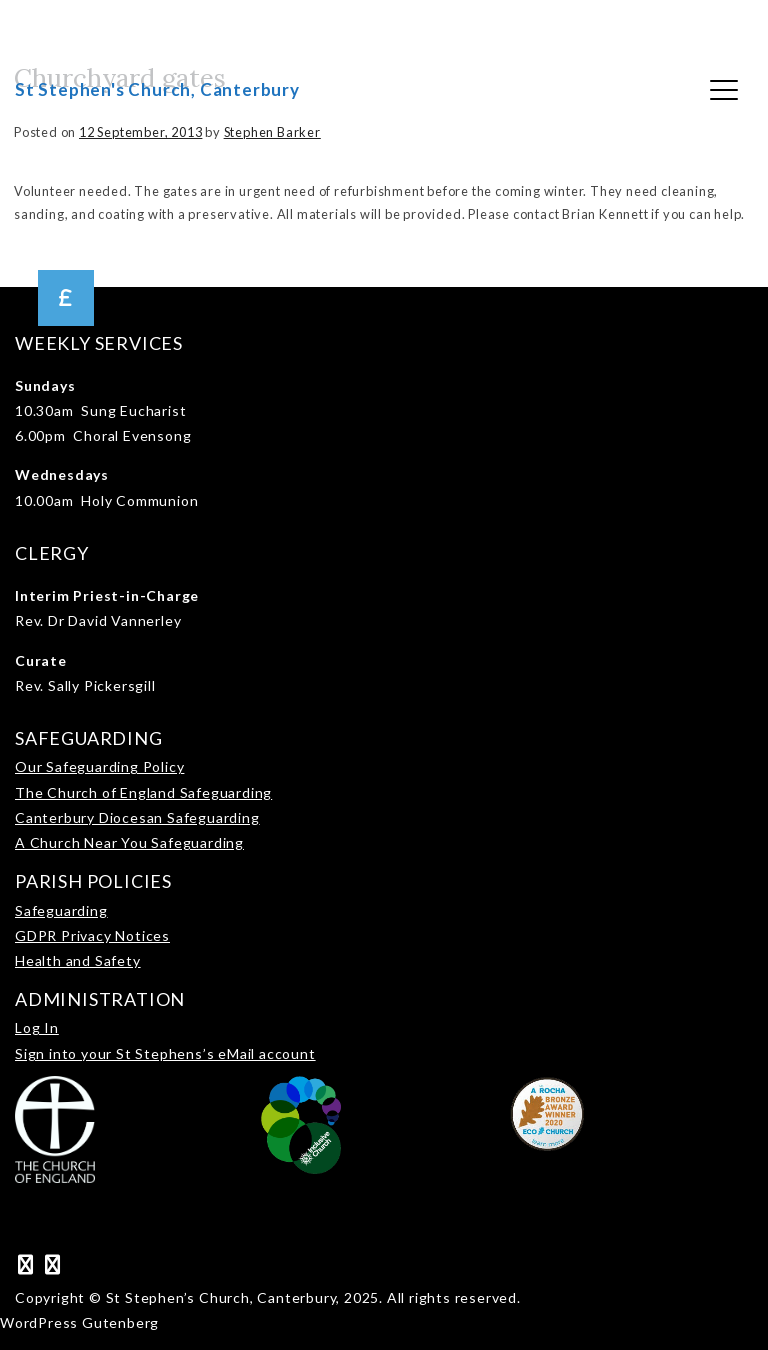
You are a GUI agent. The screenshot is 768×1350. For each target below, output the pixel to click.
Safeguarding (61, 910)
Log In (37, 1027)
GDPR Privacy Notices (92, 935)
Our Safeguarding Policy (99, 766)
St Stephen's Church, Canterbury (157, 89)
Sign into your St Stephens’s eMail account (165, 1053)
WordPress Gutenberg (79, 1322)
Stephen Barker (272, 132)
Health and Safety (78, 960)
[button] (66, 298)
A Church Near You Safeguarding (129, 842)
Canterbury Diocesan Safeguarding (137, 817)
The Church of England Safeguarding (143, 792)
